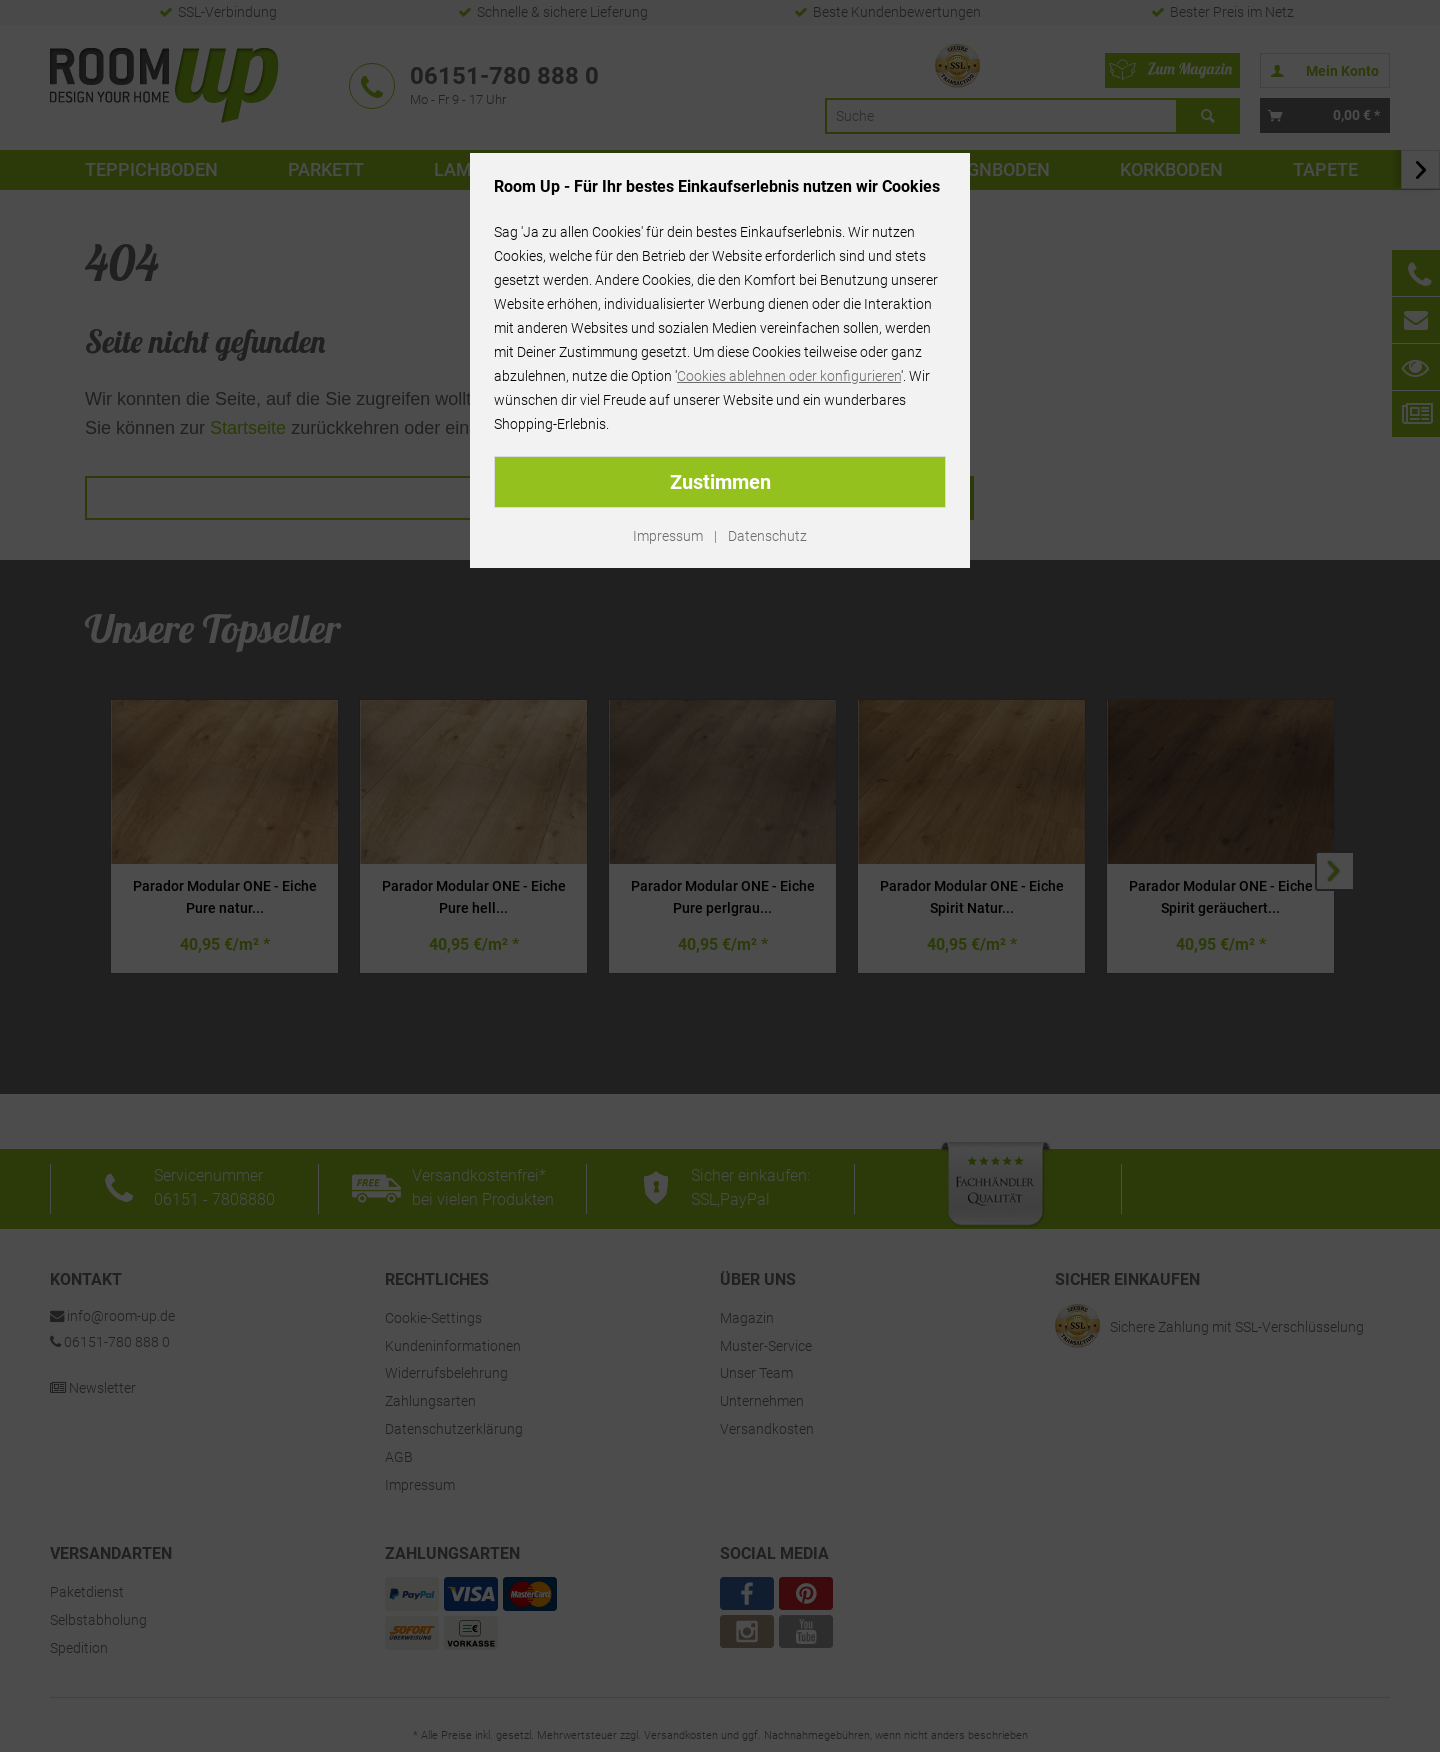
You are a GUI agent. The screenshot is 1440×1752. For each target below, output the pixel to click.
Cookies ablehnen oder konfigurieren (789, 376)
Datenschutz (767, 536)
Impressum (668, 536)
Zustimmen (720, 482)
